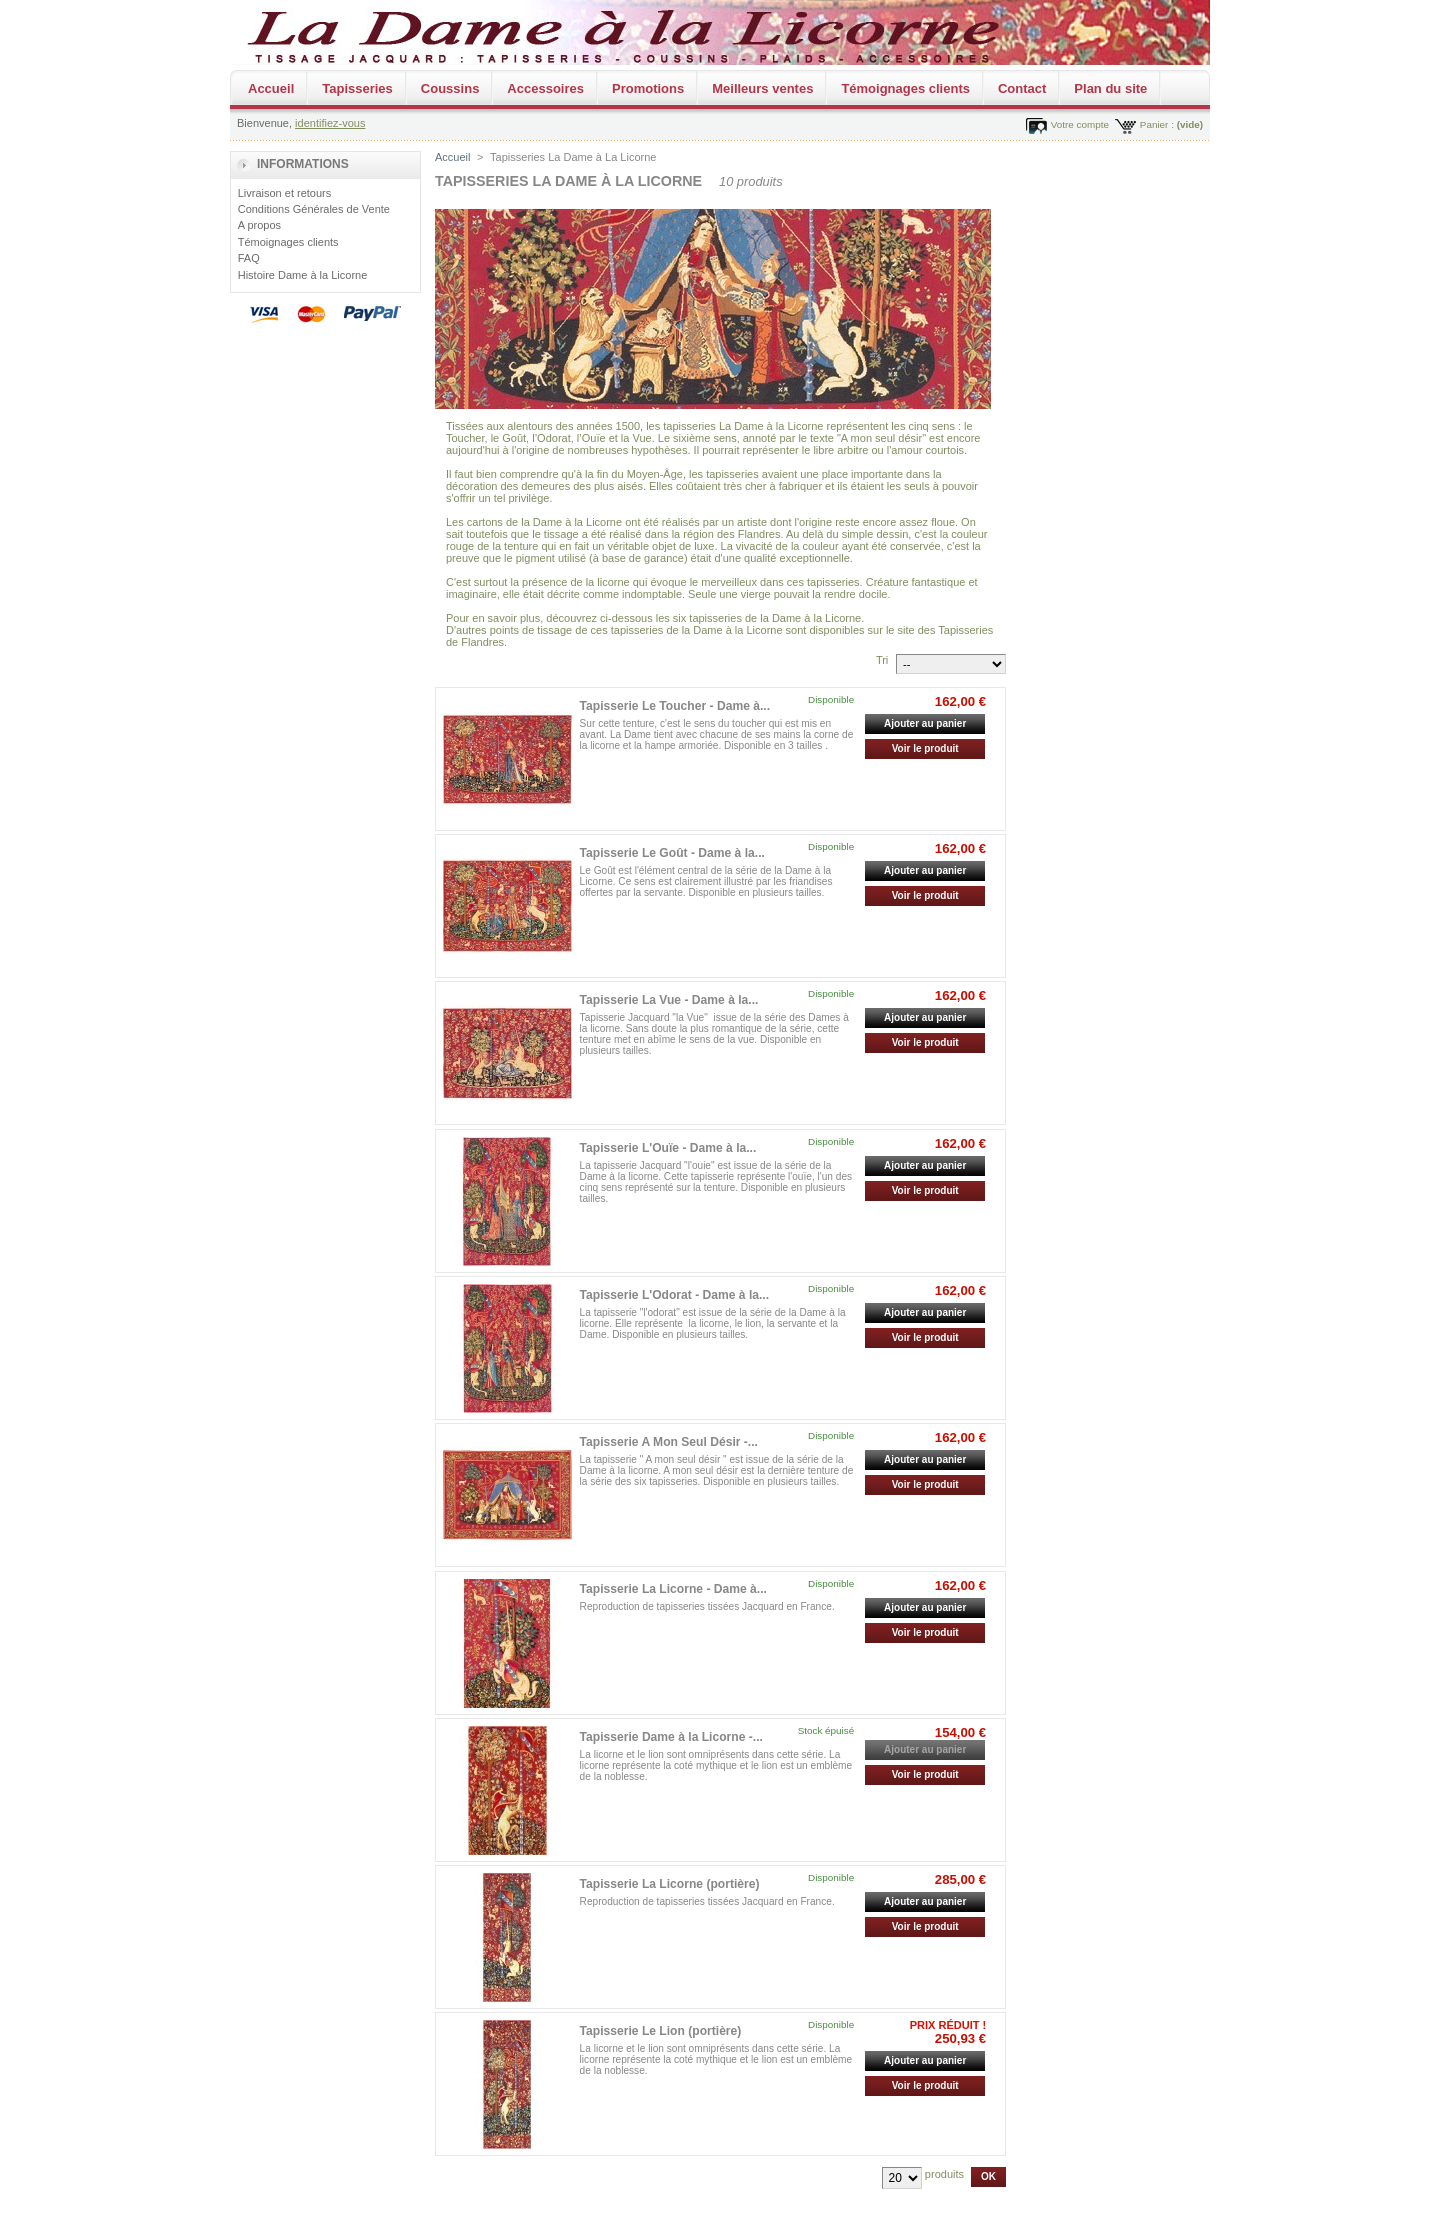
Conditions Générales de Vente (314, 209)
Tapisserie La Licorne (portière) (670, 1884)
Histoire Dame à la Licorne (303, 275)
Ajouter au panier (925, 723)
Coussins (450, 88)
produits (944, 2174)
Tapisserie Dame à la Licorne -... (671, 1737)
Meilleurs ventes (762, 88)
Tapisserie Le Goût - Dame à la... (672, 853)
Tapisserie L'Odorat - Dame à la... (675, 1295)
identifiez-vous (330, 123)
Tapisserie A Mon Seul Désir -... (669, 1442)
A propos (259, 225)
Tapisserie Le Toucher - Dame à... (675, 706)
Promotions (648, 88)
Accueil (271, 88)
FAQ (249, 258)
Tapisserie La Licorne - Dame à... (673, 1589)
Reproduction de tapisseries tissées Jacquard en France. (707, 1606)
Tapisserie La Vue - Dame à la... (669, 1000)
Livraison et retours (285, 193)
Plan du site (1110, 88)
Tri (882, 660)
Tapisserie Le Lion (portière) (661, 2031)
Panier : (1157, 124)
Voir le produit (925, 748)
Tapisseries (357, 88)
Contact (1022, 88)
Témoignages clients (905, 88)
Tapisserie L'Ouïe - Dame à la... (668, 1148)
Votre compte (1080, 124)
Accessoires (545, 88)
